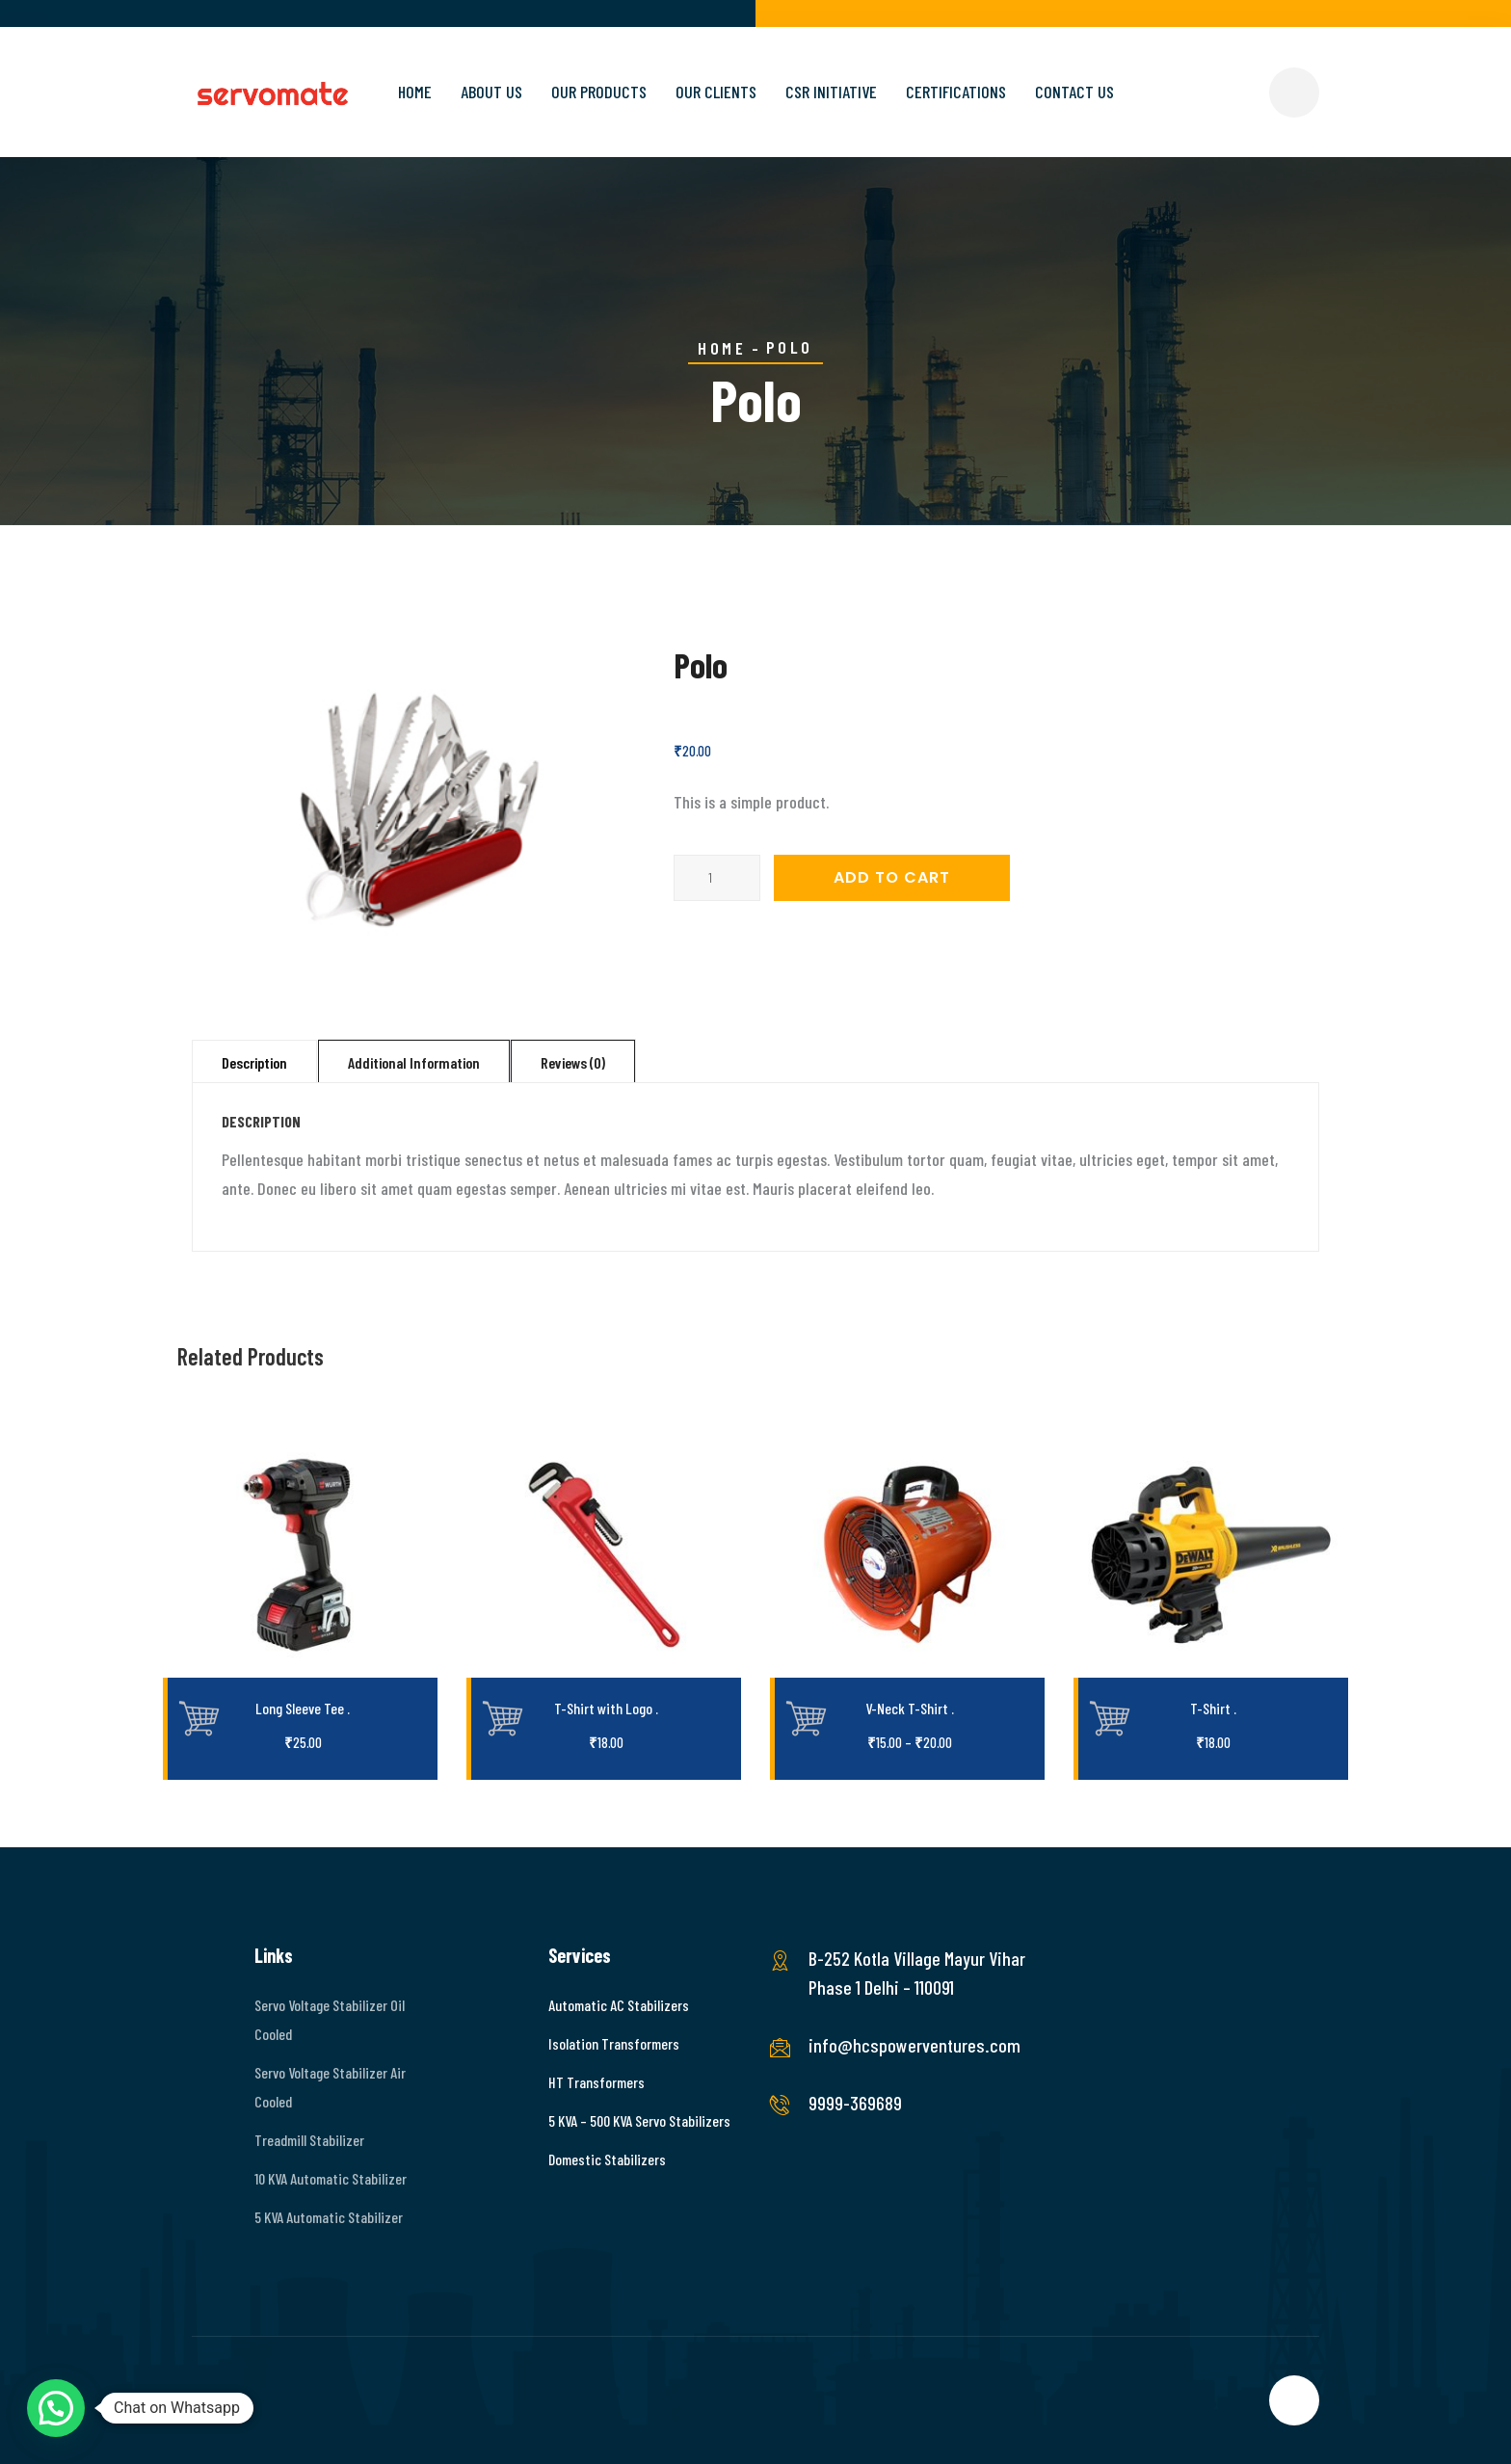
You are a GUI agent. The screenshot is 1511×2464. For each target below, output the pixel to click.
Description (254, 1062)
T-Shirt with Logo (606, 1708)
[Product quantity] (717, 878)
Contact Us (1074, 91)
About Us (491, 91)
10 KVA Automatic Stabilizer (330, 2178)
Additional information (414, 1062)
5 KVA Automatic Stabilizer (328, 2217)
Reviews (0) (573, 1062)
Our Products (599, 91)
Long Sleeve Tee (302, 1708)
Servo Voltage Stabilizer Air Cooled (330, 2086)
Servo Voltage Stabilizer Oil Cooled (329, 2019)
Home (415, 91)
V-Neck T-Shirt (909, 1708)
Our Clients (716, 91)
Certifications (956, 91)
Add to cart (892, 877)
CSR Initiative (831, 91)
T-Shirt (1213, 1708)
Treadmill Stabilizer (309, 2140)
